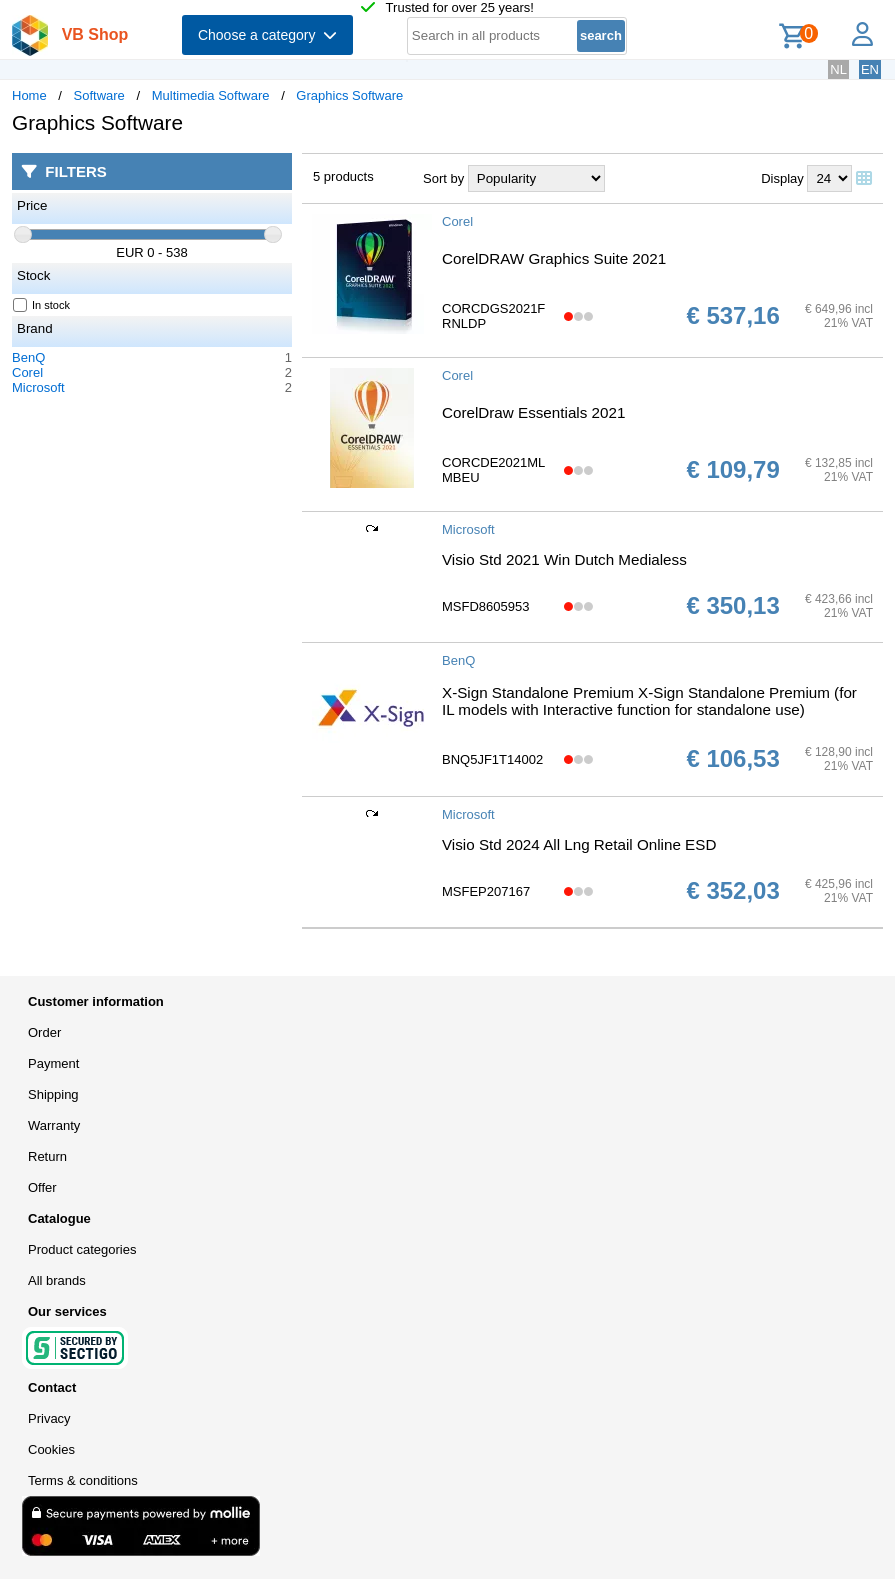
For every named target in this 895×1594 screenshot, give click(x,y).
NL (838, 69)
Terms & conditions (83, 1480)
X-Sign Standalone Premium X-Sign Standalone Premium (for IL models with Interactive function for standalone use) (649, 701)
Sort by (443, 178)
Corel (27, 372)
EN (870, 69)
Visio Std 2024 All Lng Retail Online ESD (579, 844)
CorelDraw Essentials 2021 (533, 412)
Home (29, 95)
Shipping (53, 1094)
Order (44, 1032)
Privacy (49, 1418)
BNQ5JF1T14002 (492, 759)
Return (47, 1156)
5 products (343, 176)
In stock (42, 305)
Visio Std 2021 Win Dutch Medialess (564, 559)
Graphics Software (349, 95)
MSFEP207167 (486, 891)
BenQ (28, 357)
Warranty (54, 1125)
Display (782, 178)
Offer (42, 1187)
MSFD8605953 (485, 606)
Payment (53, 1063)
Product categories (82, 1249)
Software (99, 95)
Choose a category (267, 35)
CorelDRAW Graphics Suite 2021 (554, 258)
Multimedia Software (211, 95)
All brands (57, 1280)
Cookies (51, 1449)
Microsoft (38, 387)
